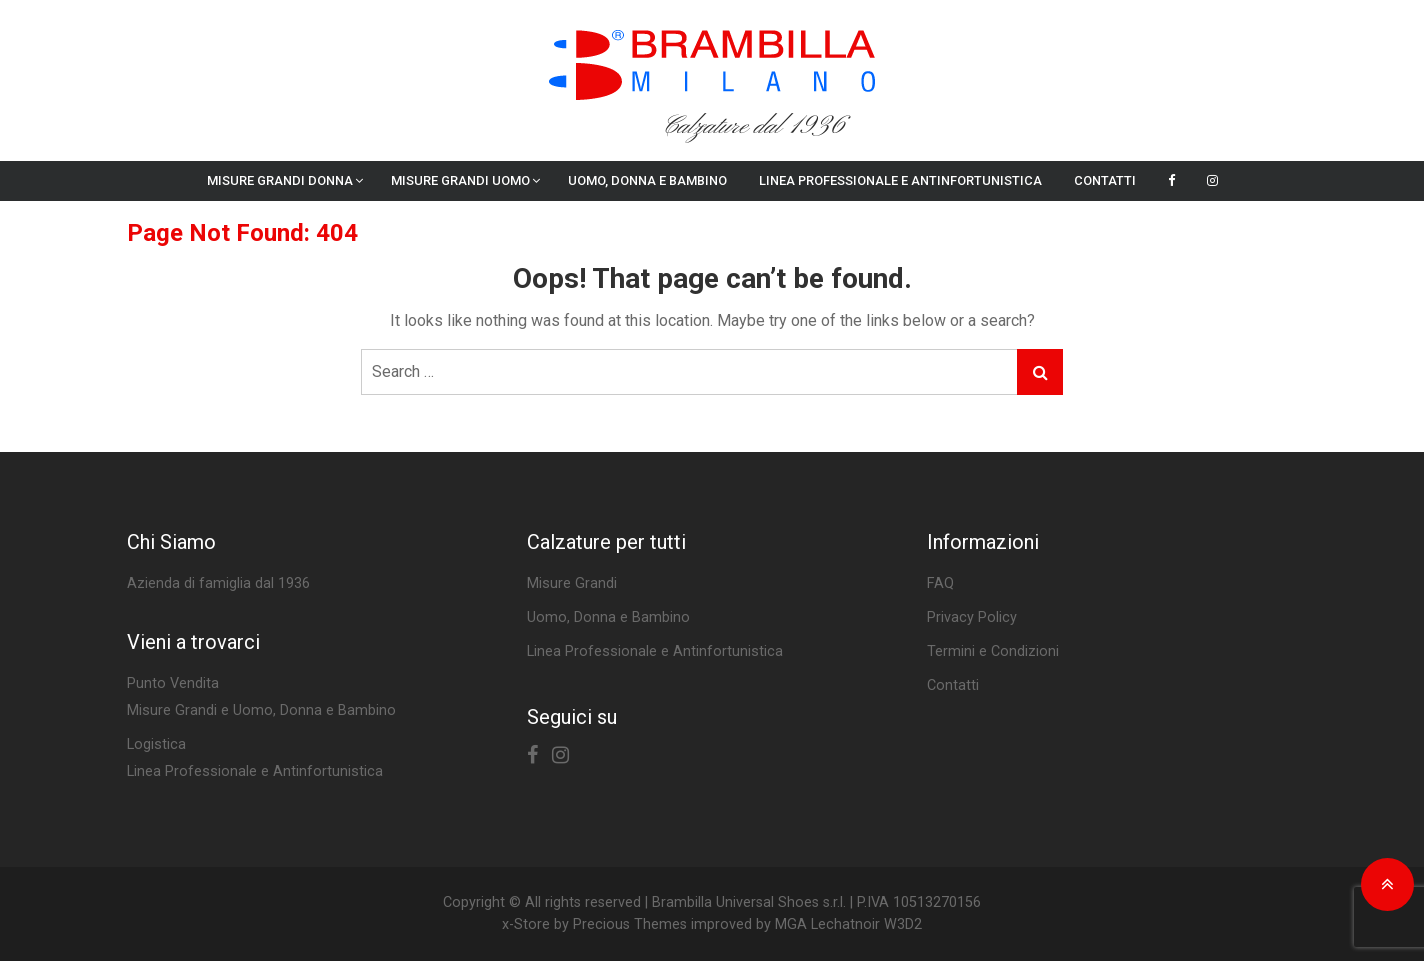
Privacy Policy (972, 617)
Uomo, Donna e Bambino (647, 180)
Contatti (1105, 180)
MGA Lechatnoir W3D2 (848, 924)
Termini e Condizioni (993, 651)
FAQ (940, 583)
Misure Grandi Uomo (460, 180)
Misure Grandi (572, 583)
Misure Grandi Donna (280, 180)
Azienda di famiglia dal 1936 (218, 583)
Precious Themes (630, 924)
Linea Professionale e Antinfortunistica (900, 180)
